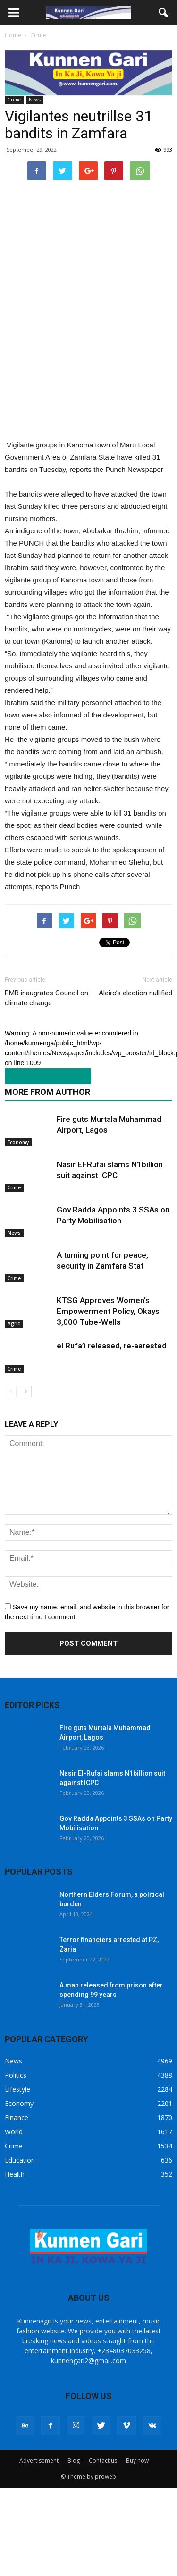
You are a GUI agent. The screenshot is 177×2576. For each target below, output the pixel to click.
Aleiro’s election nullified (135, 993)
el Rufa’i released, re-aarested (112, 1345)
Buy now (137, 2461)
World (14, 2131)
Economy (18, 1142)
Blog (73, 2461)
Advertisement (39, 2461)
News (35, 99)
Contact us (103, 2461)
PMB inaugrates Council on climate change (46, 998)
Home (13, 35)
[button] (164, 12)
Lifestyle (17, 2089)
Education (20, 2159)
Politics (15, 2075)
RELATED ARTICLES (43, 1076)
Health (15, 2174)
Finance (16, 2117)
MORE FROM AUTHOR (47, 1092)
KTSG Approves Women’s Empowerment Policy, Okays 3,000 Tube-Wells (108, 1311)
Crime (14, 99)
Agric (14, 1323)
